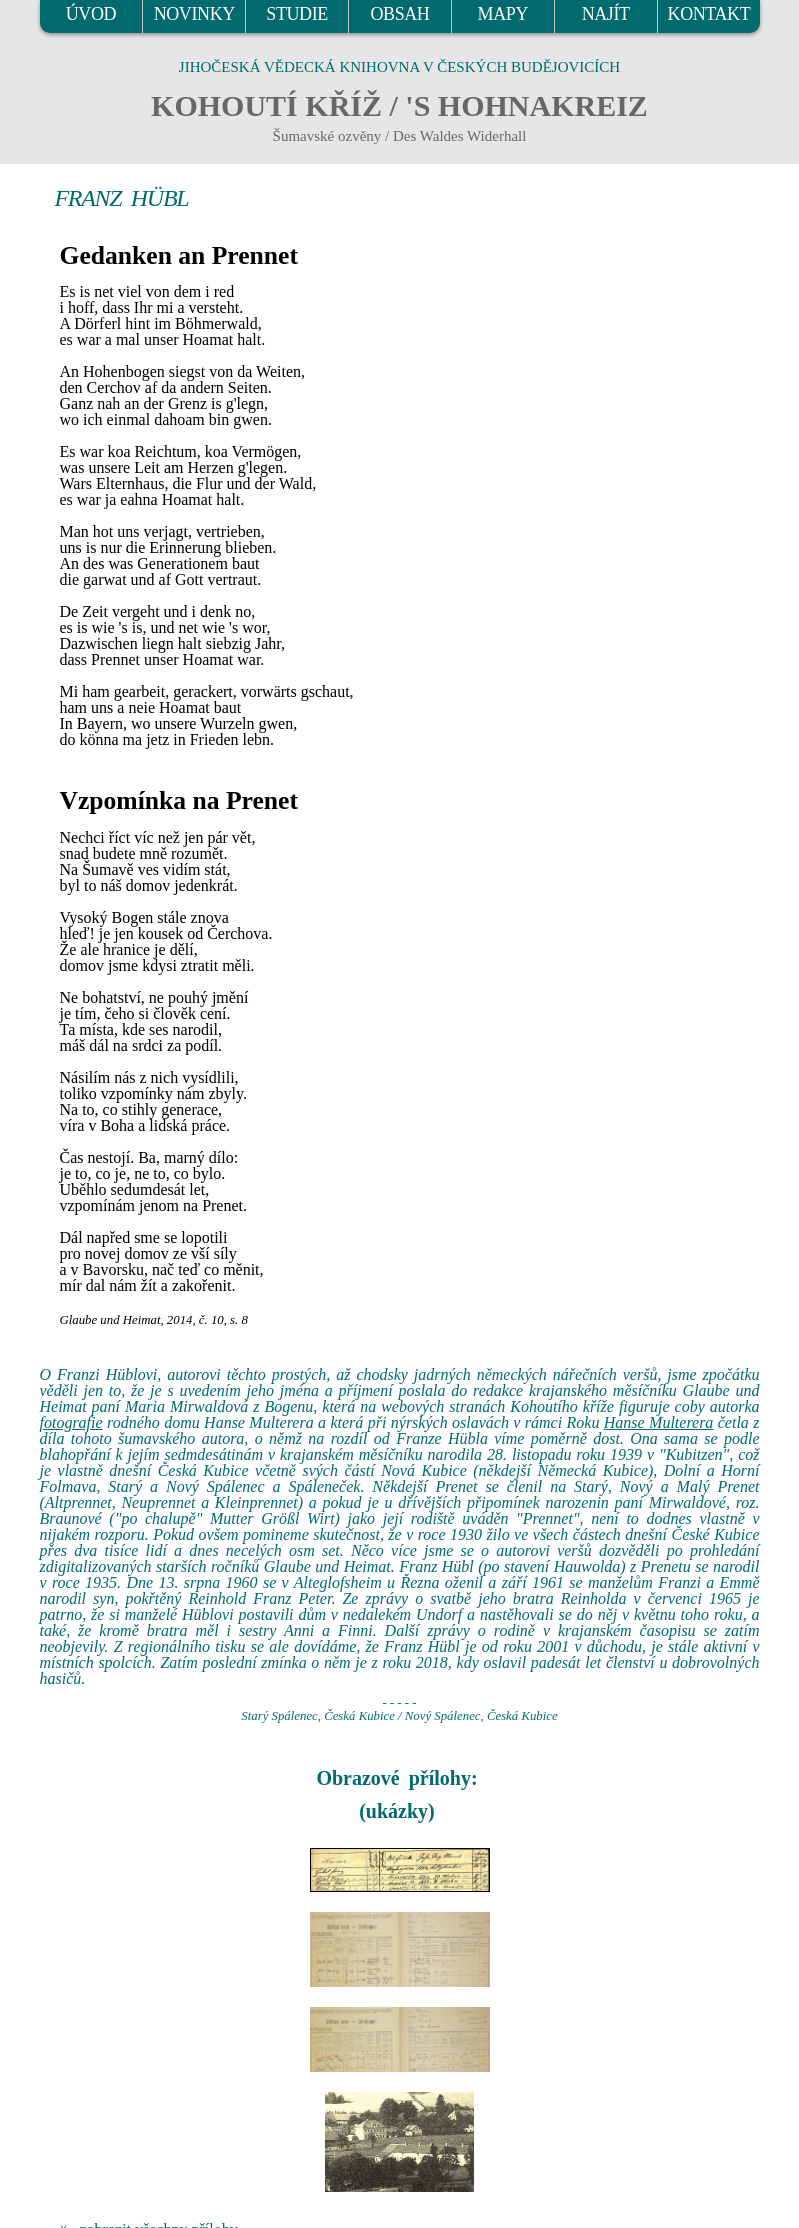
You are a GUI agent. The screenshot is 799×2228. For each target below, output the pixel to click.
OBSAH (399, 14)
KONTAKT (709, 14)
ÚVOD (91, 14)
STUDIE (297, 14)
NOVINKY (194, 14)
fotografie (71, 1422)
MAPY (503, 14)
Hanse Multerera (659, 1422)
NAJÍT (606, 14)
